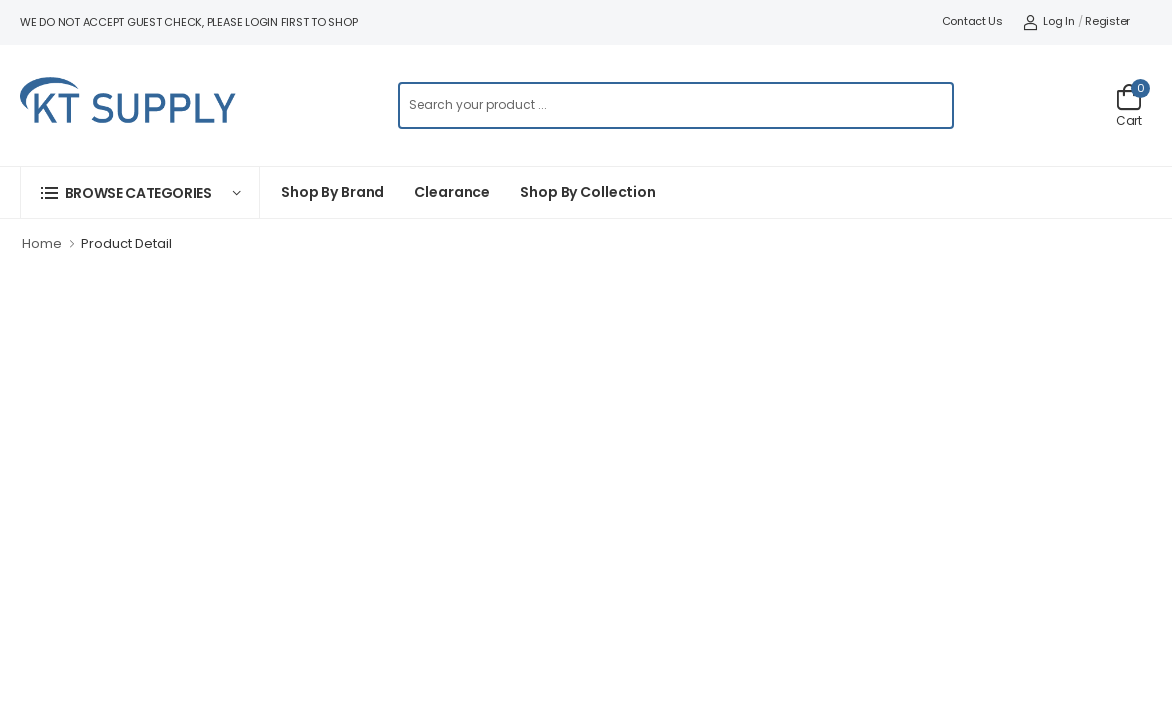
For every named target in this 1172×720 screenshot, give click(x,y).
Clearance (452, 192)
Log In (1049, 21)
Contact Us (972, 21)
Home (42, 243)
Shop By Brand (332, 192)
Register (1107, 21)
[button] (140, 192)
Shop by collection (588, 192)
